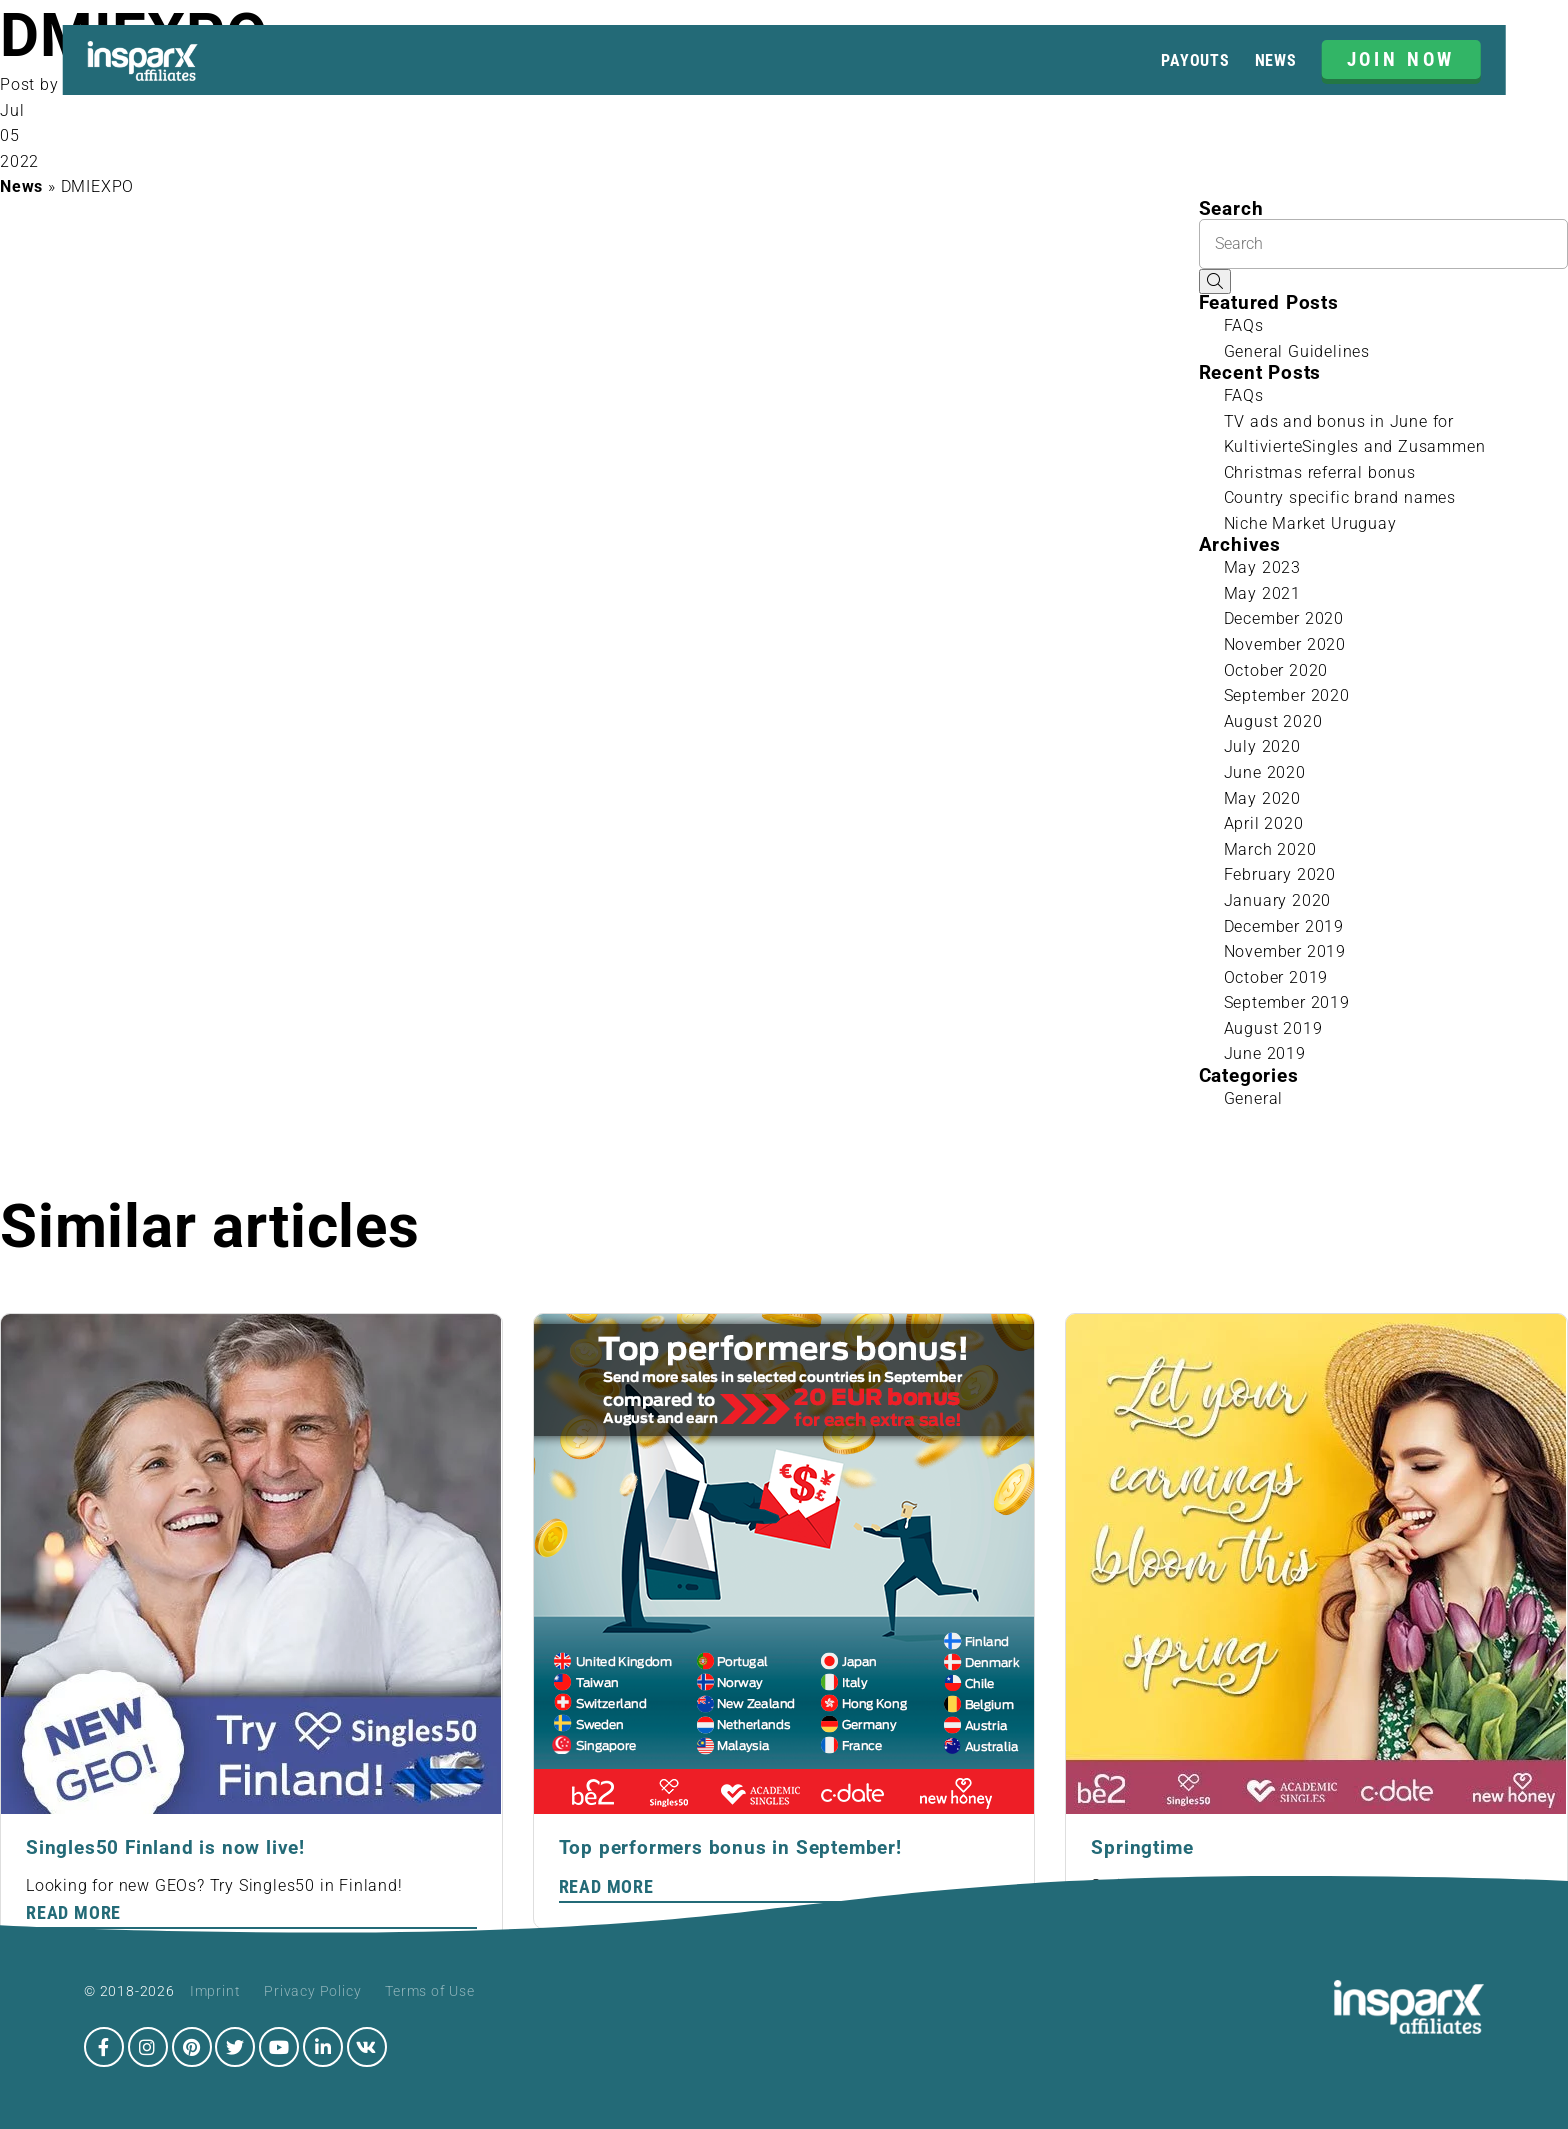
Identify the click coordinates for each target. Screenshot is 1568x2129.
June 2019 (1265, 1053)
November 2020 (1285, 644)
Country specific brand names (1340, 497)
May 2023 (1262, 567)
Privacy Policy (312, 1991)
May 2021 (1262, 593)
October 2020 (1276, 670)
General (1254, 1098)
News (1276, 60)
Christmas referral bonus (1320, 472)
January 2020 (1278, 900)
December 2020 (1284, 618)
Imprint (215, 1991)
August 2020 (1273, 721)
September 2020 (1287, 695)
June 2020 (1265, 772)
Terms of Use (430, 1991)
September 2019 (1287, 1002)
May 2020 (1262, 798)
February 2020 (1280, 874)
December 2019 (1284, 926)
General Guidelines (1297, 351)
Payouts (1195, 60)
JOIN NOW (1401, 59)
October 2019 (1276, 977)
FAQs (1244, 325)
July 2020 (1262, 746)
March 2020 (1270, 849)
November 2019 (1285, 951)
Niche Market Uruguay (1310, 523)
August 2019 (1273, 1028)
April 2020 (1264, 823)
